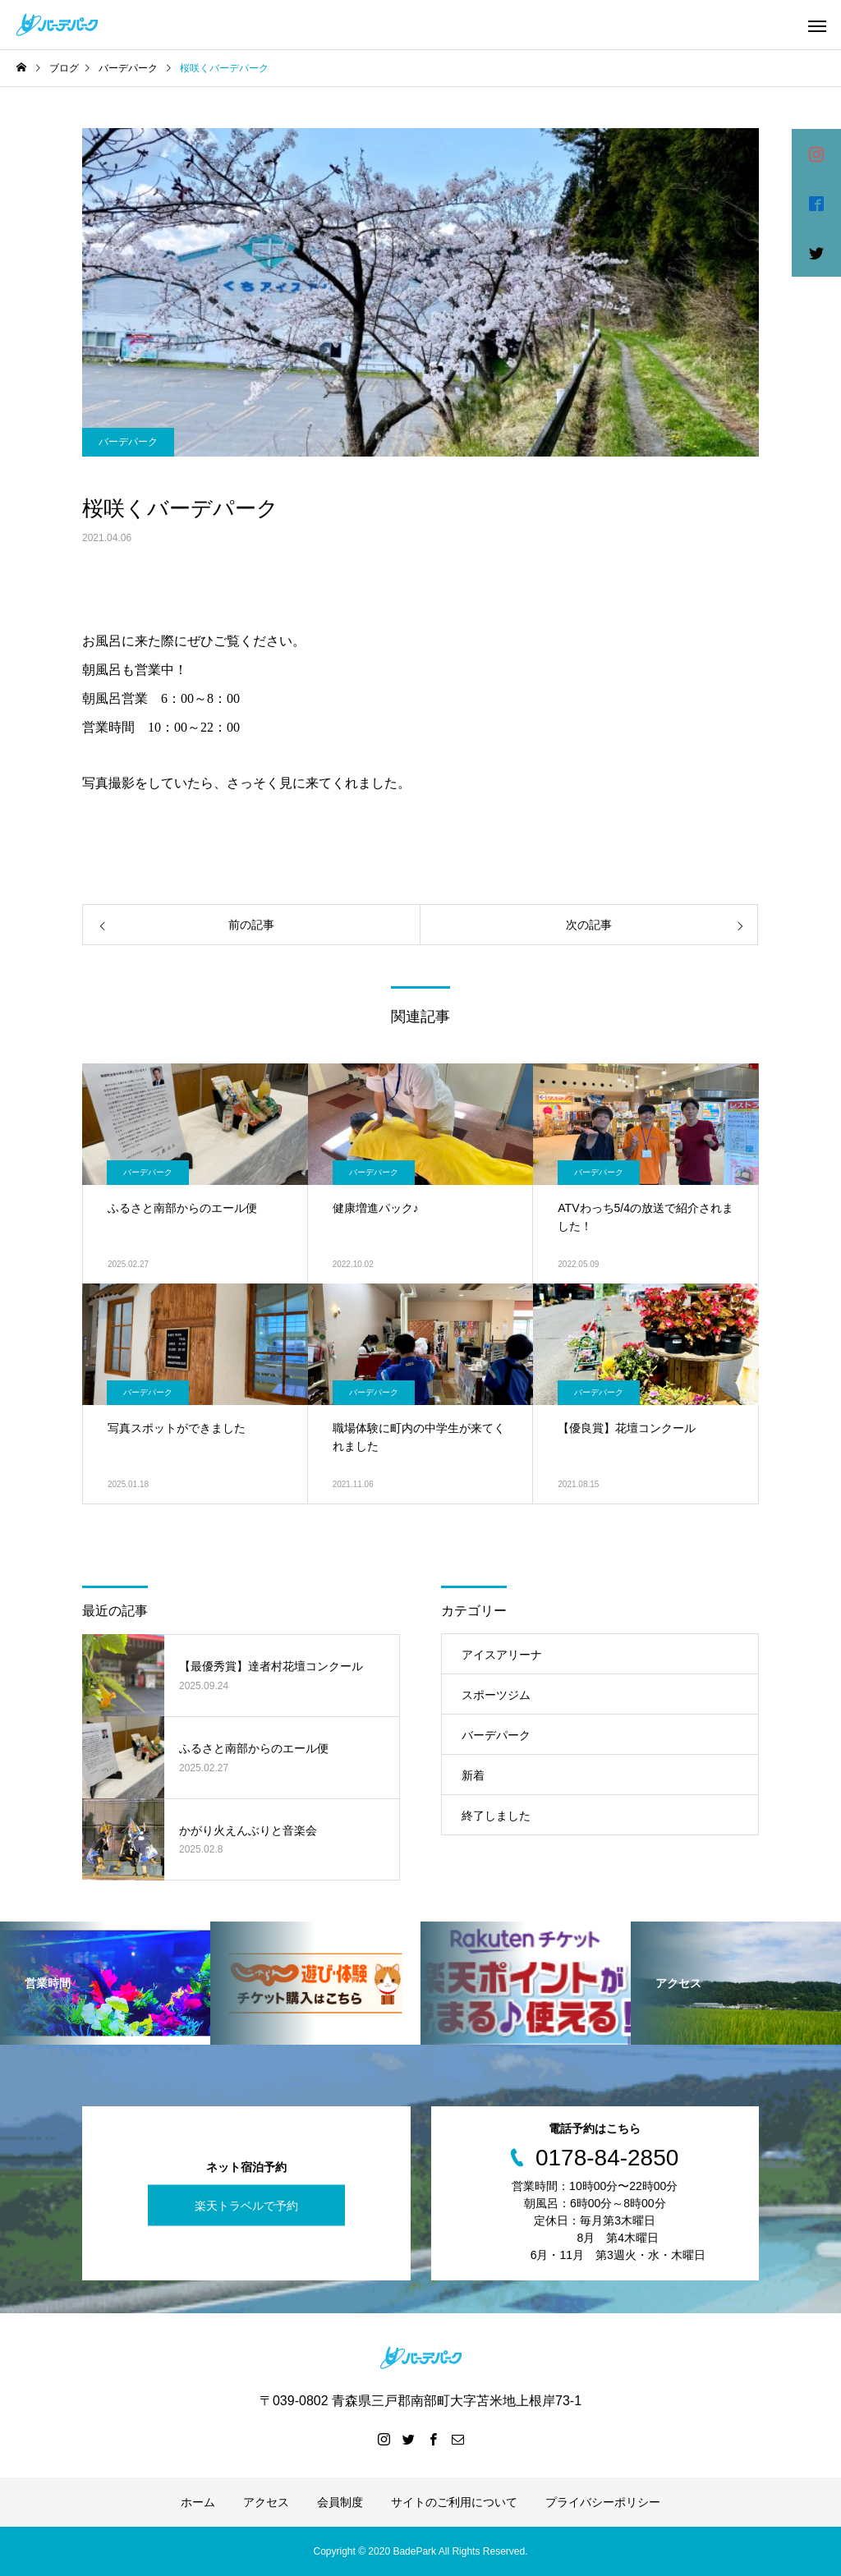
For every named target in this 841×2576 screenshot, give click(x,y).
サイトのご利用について (454, 2502)
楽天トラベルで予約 (246, 2204)
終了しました (496, 1815)
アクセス (266, 2502)
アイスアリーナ (502, 1654)
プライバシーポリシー (602, 2502)
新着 (473, 1775)
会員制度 (340, 2502)
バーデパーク (128, 442)
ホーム (198, 2502)
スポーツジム (496, 1694)
